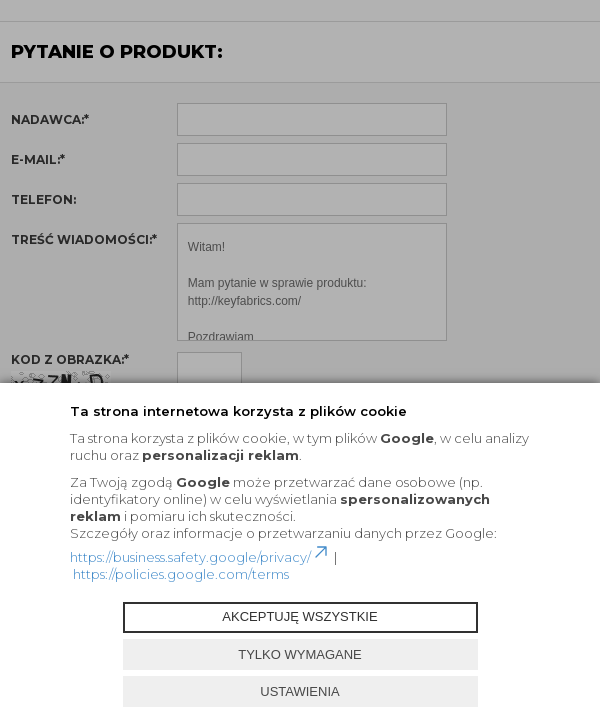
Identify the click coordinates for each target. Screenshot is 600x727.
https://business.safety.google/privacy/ (200, 557)
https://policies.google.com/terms (181, 574)
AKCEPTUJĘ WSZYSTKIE (299, 616)
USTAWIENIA (299, 691)
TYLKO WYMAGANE (300, 654)
